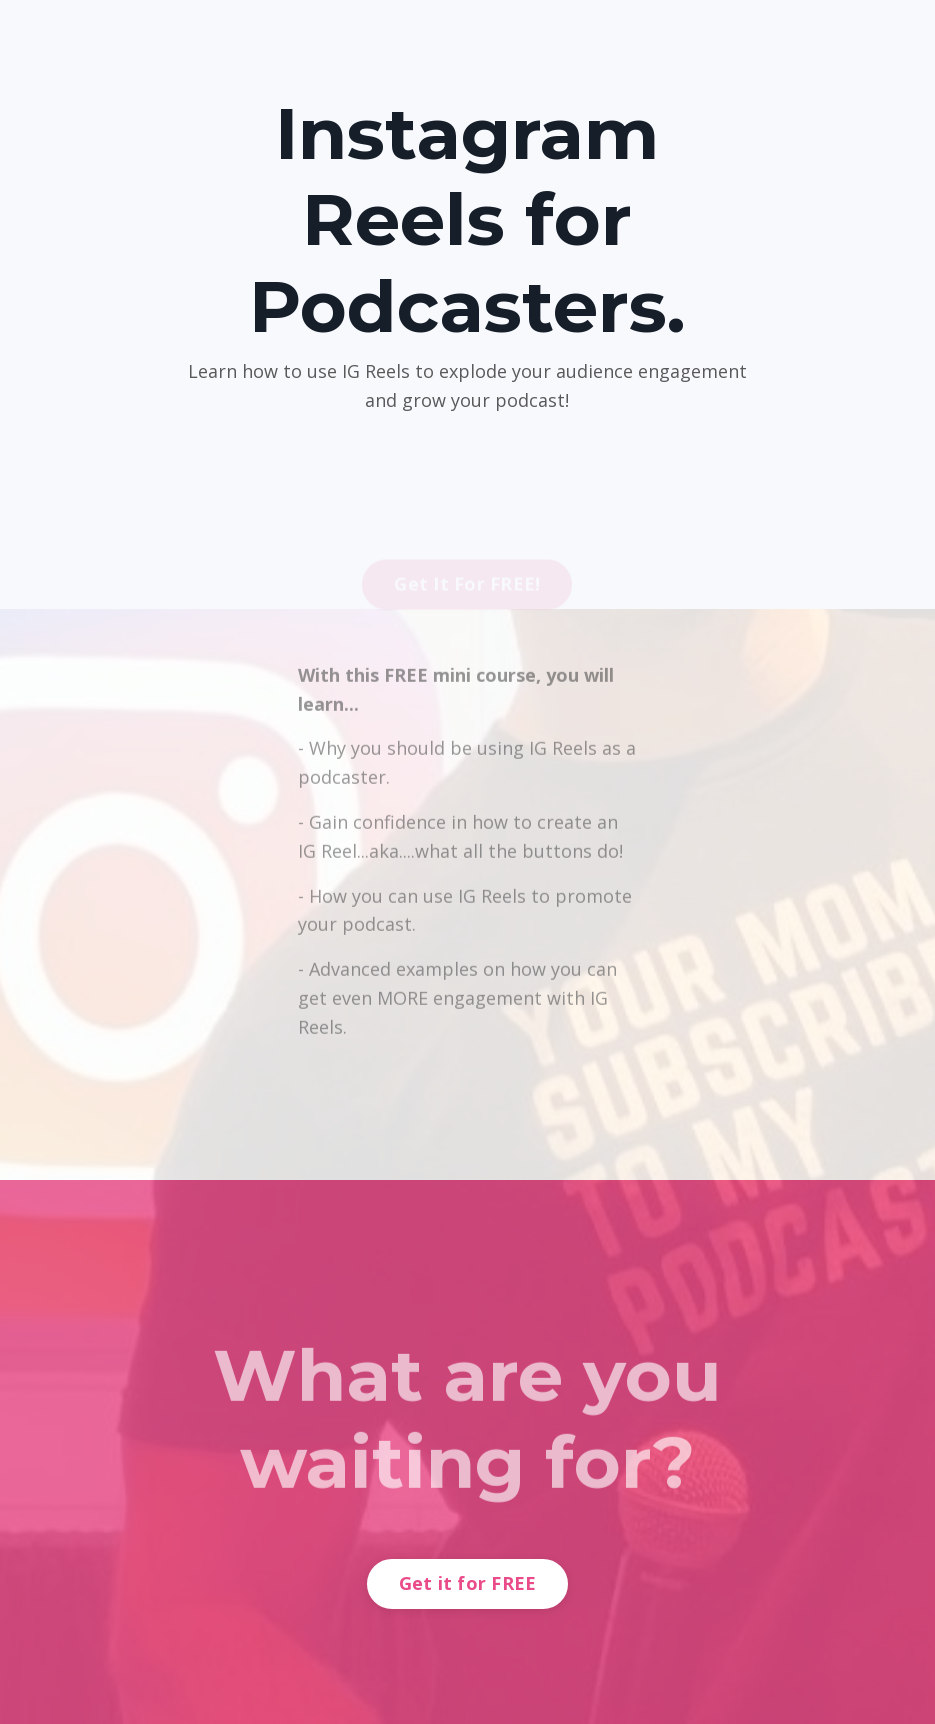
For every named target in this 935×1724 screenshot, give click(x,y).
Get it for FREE (468, 1583)
